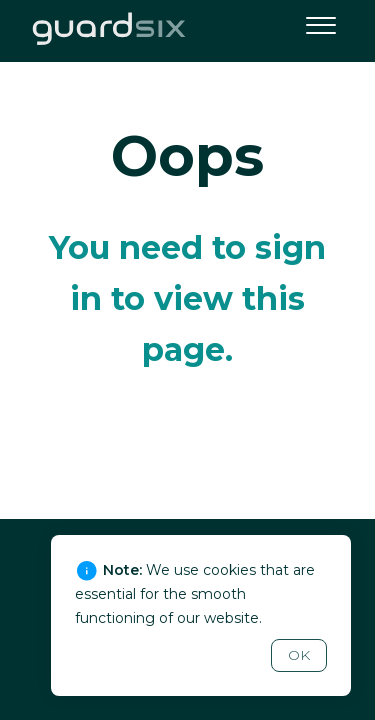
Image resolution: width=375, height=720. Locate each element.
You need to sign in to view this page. (187, 298)
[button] (320, 22)
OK (299, 655)
